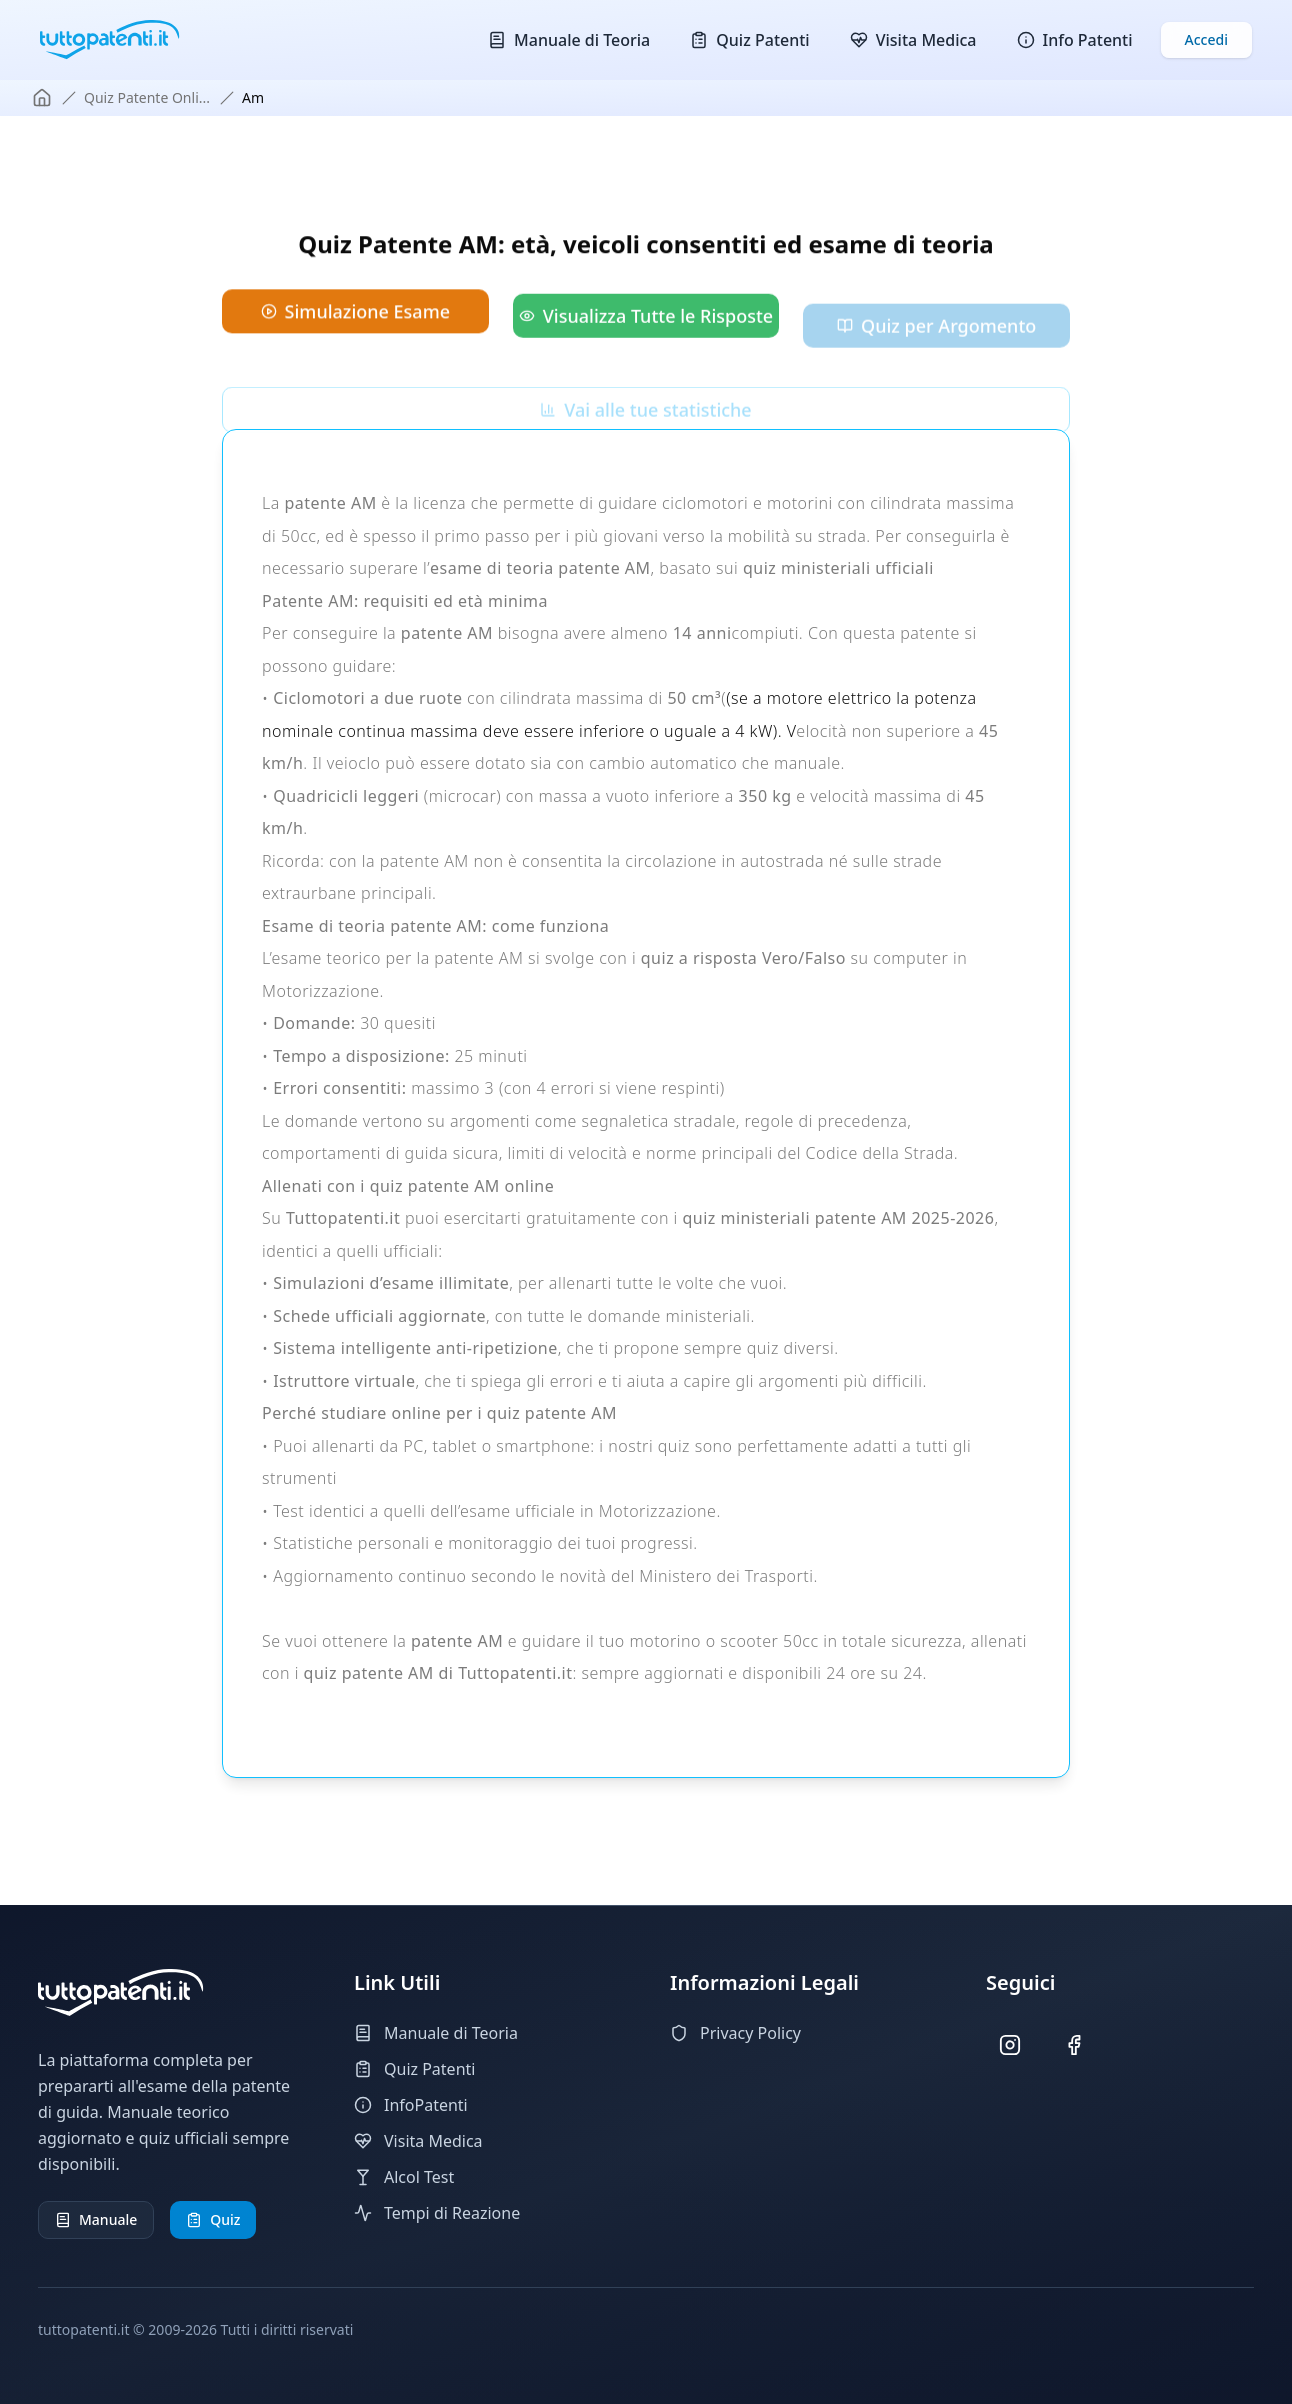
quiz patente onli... (147, 97)
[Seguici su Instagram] (1010, 2045)
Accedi (1206, 39)
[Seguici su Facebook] (1074, 2045)
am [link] (253, 97)
